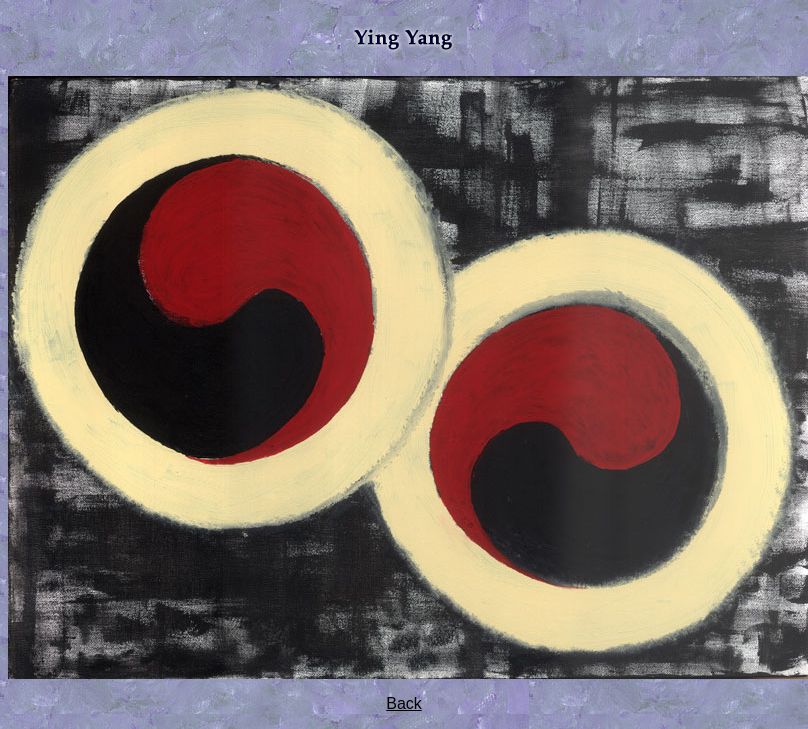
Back (404, 703)
